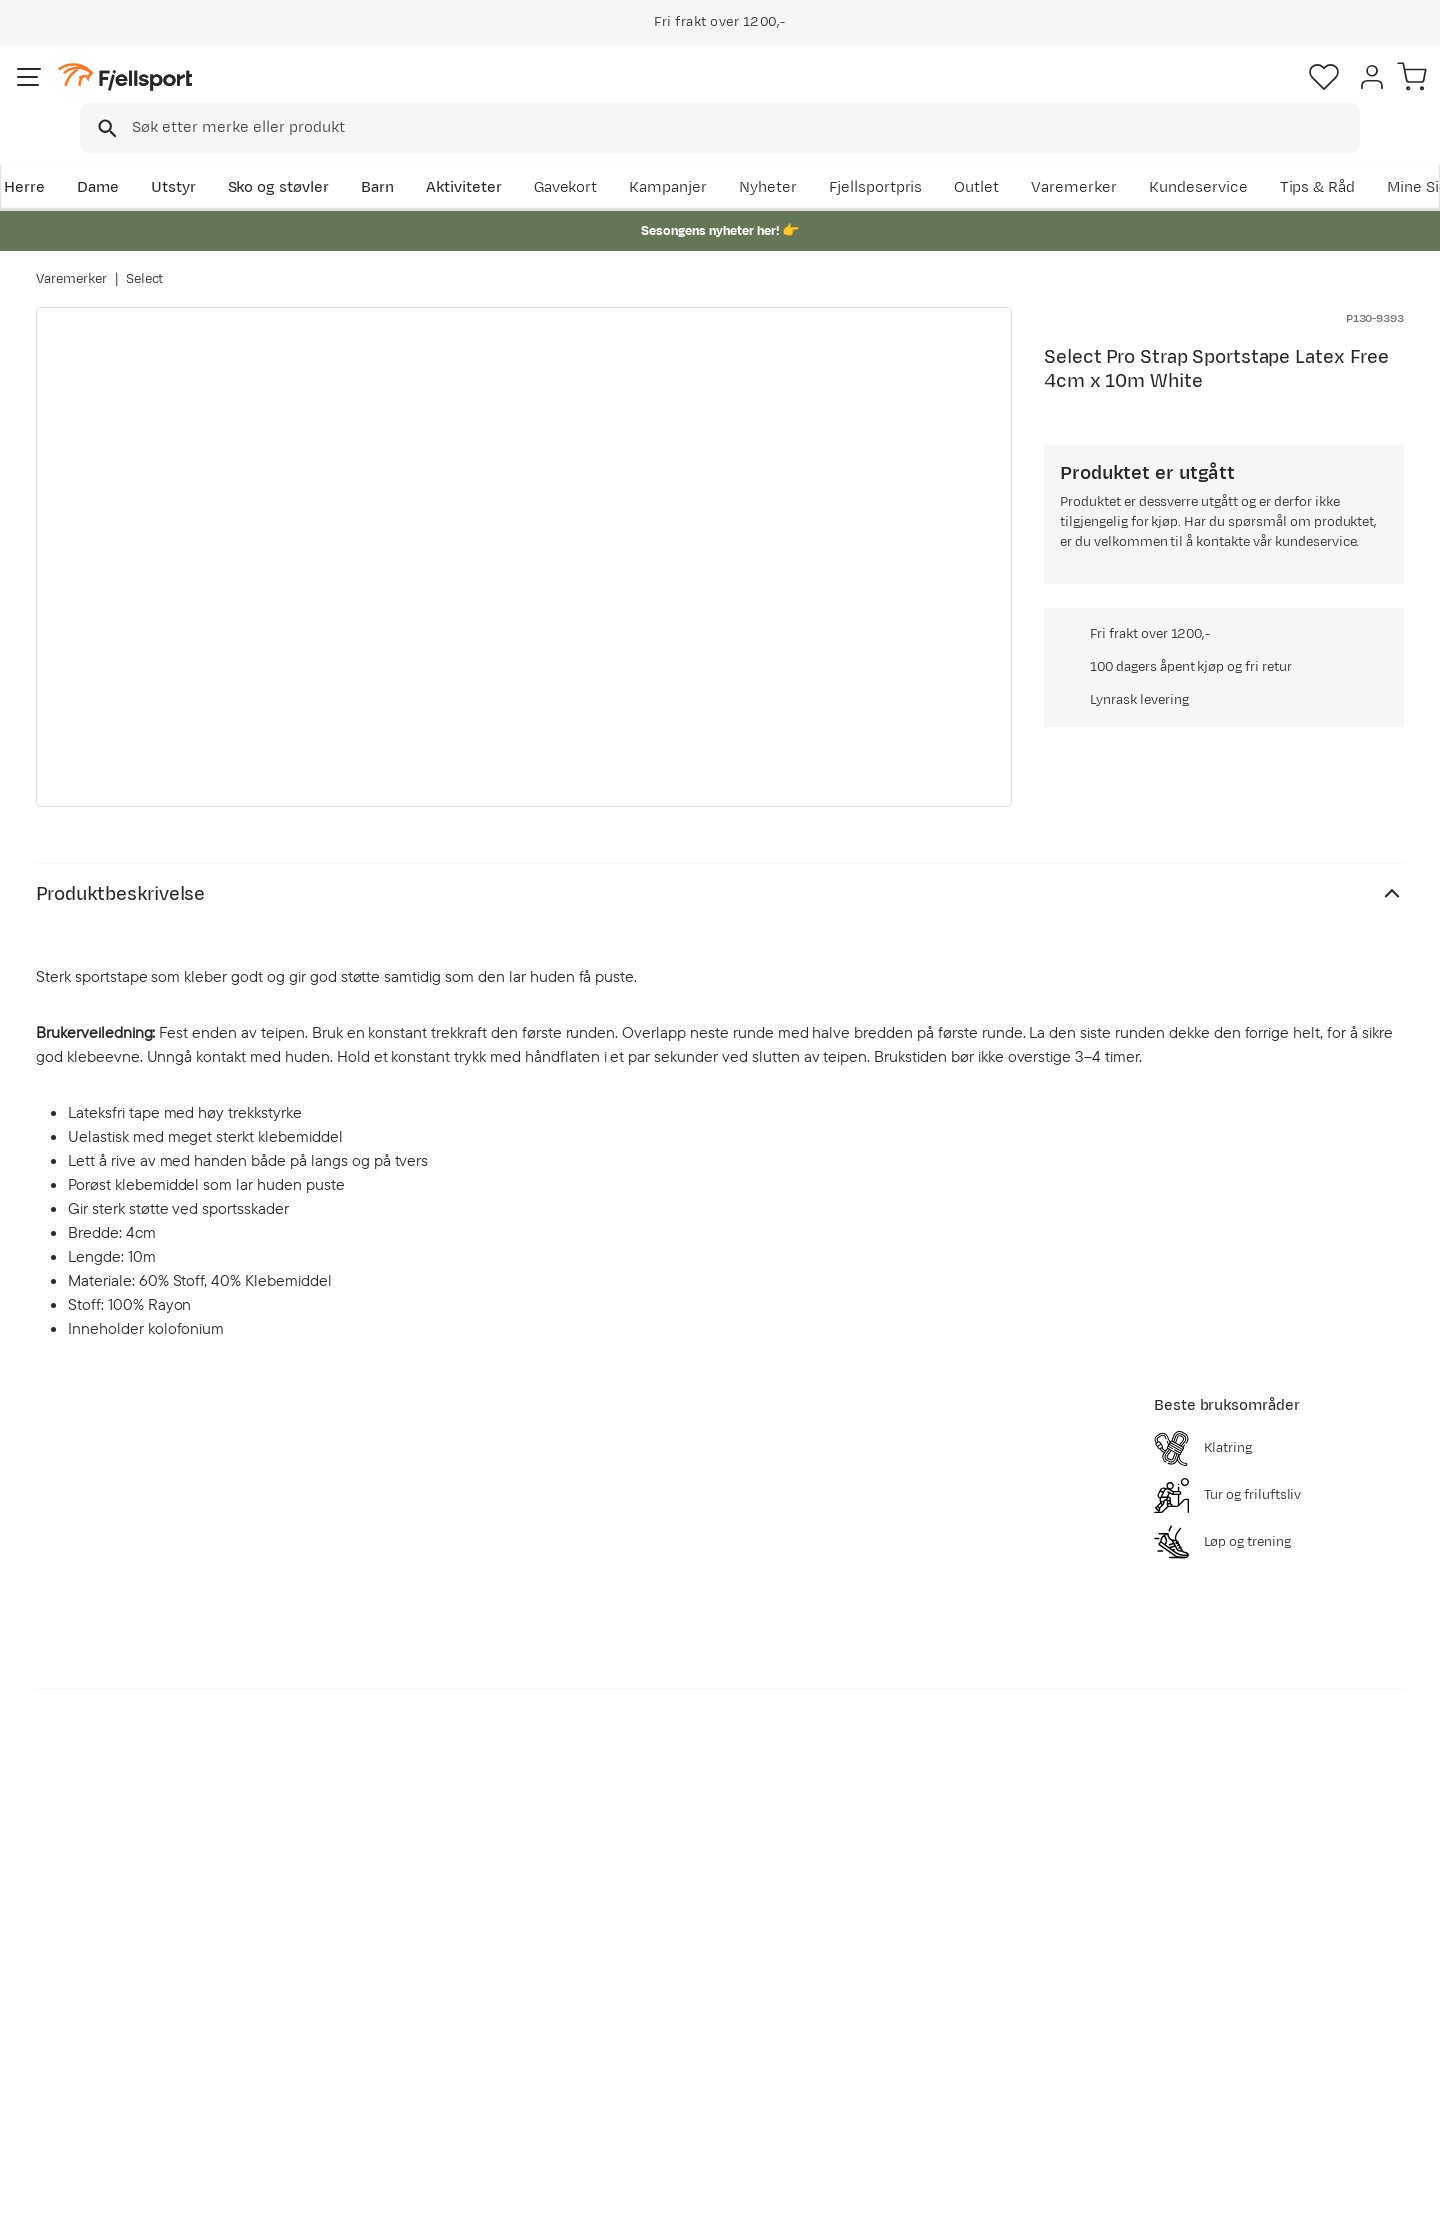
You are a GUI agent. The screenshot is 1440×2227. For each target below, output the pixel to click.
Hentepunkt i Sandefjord (143, 2060)
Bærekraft (646, 2060)
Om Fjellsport (658, 1932)
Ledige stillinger (666, 2028)
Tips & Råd (94, 2028)
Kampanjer (825, 156)
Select (145, 259)
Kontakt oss (98, 2092)
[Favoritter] (1264, 95)
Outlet (1133, 156)
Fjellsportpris (1032, 156)
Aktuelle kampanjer (402, 1932)
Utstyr (206, 156)
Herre (56, 156)
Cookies (1402, 2198)
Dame (130, 156)
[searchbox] (761, 95)
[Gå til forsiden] (137, 94)
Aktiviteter (497, 156)
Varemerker (1231, 156)
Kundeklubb (652, 1964)
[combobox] (737, 95)
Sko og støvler (312, 156)
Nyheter (925, 156)
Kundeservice (1354, 156)
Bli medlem (1321, 1760)
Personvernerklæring (1187, 2198)
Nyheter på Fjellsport (407, 1964)
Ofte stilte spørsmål (127, 1932)
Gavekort (365, 2028)
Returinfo (90, 1996)
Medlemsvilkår (662, 1996)
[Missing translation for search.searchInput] (343, 95)
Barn (410, 156)
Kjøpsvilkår (1312, 2198)
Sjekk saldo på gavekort (139, 1964)
